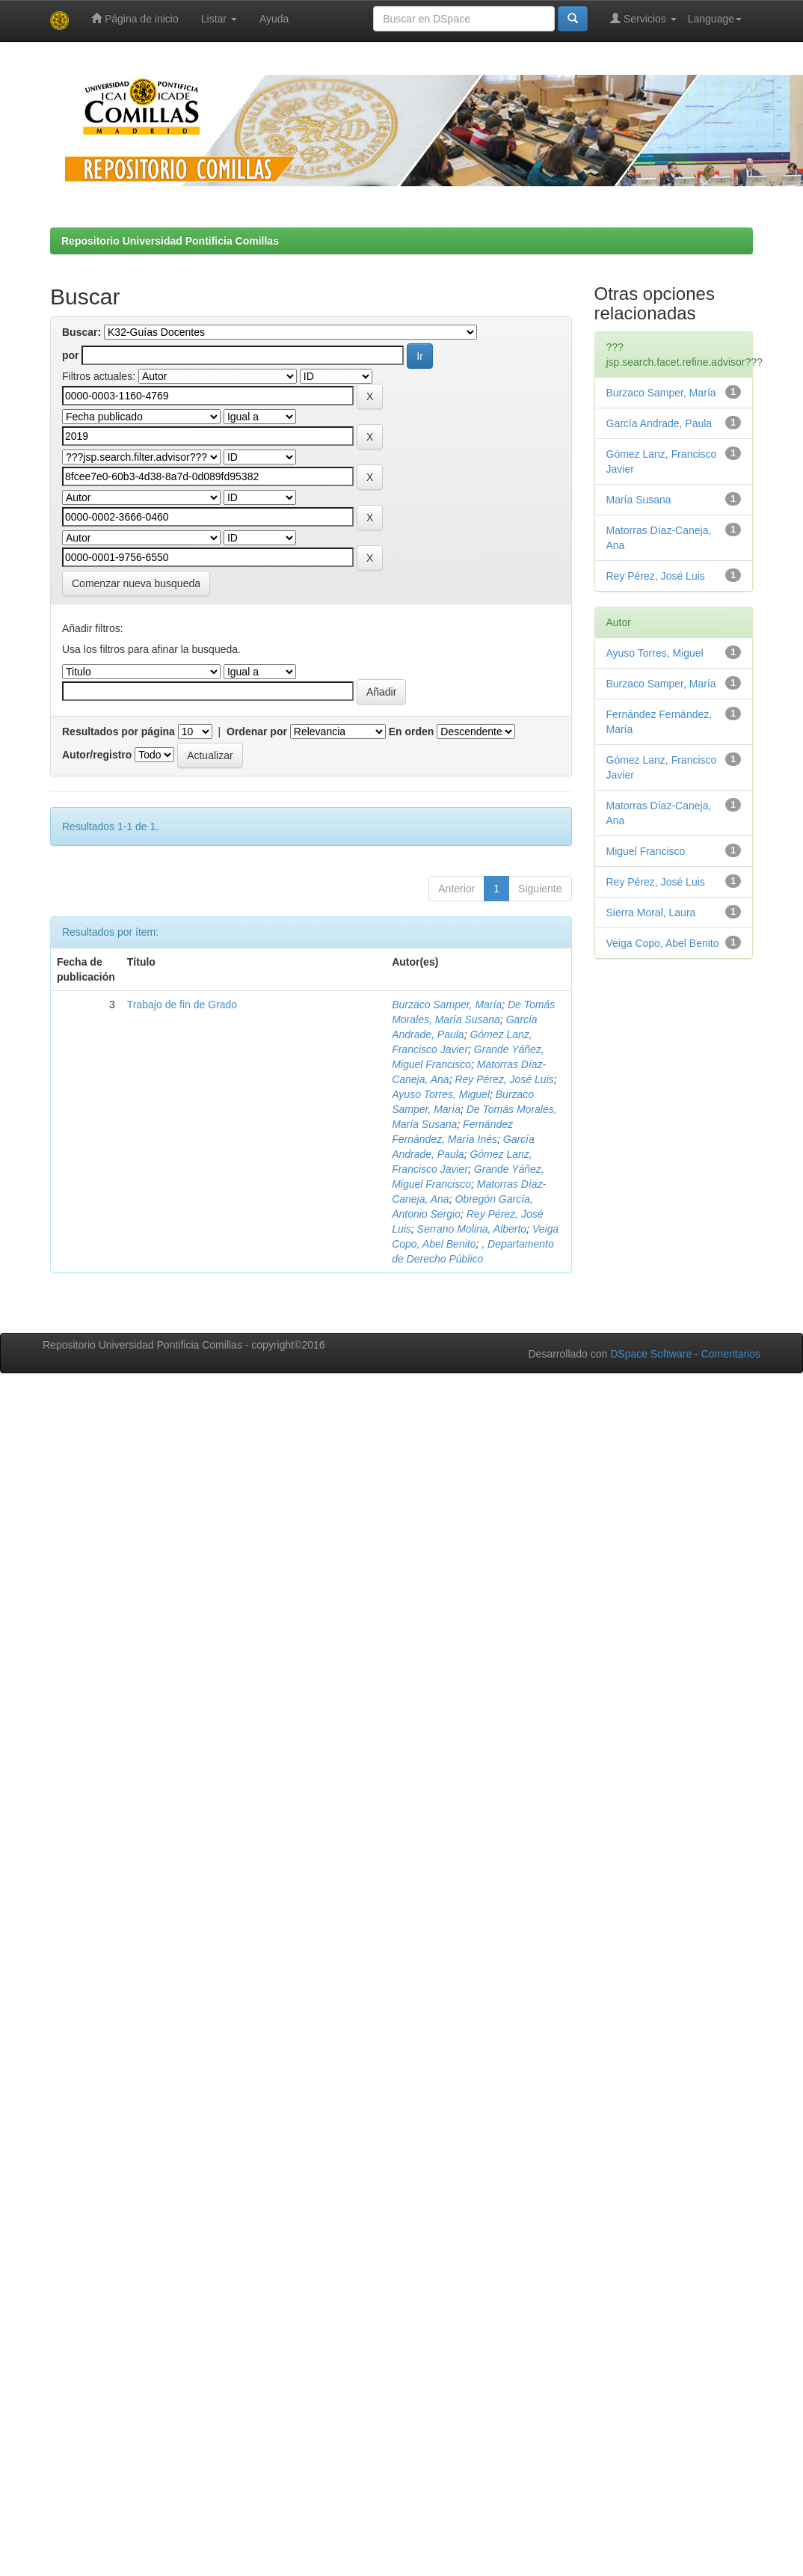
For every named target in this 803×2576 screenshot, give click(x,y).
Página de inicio (135, 18)
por (70, 355)
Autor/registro (97, 755)
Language (715, 19)
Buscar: (81, 332)
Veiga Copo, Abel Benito (662, 943)
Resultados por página (118, 731)
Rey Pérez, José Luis (504, 1079)
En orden (411, 731)
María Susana (638, 500)
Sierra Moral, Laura (651, 913)
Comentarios (730, 1354)
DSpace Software (651, 1354)
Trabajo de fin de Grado (182, 1005)
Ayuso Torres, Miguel (441, 1094)
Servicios (643, 18)
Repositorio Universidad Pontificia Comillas (170, 241)
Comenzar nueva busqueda (136, 583)
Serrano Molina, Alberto (472, 1229)
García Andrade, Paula (659, 423)
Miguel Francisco (646, 851)
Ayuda (274, 19)
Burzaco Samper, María (447, 1005)
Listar (219, 19)
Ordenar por (257, 731)
